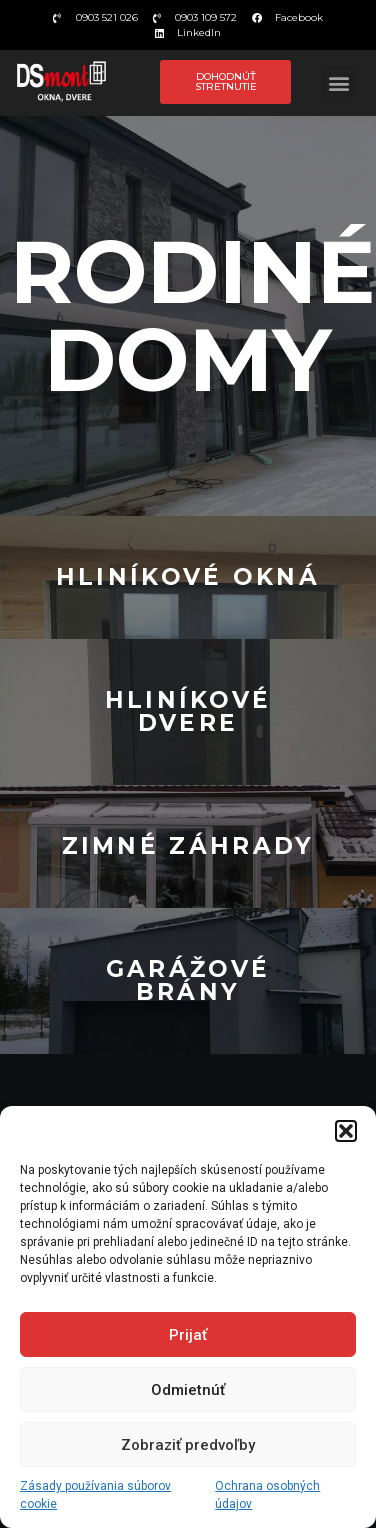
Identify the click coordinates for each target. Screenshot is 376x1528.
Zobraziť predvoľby (188, 1445)
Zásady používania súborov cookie (95, 1495)
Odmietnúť (188, 1390)
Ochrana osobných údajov (267, 1495)
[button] (346, 1131)
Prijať (188, 1335)
